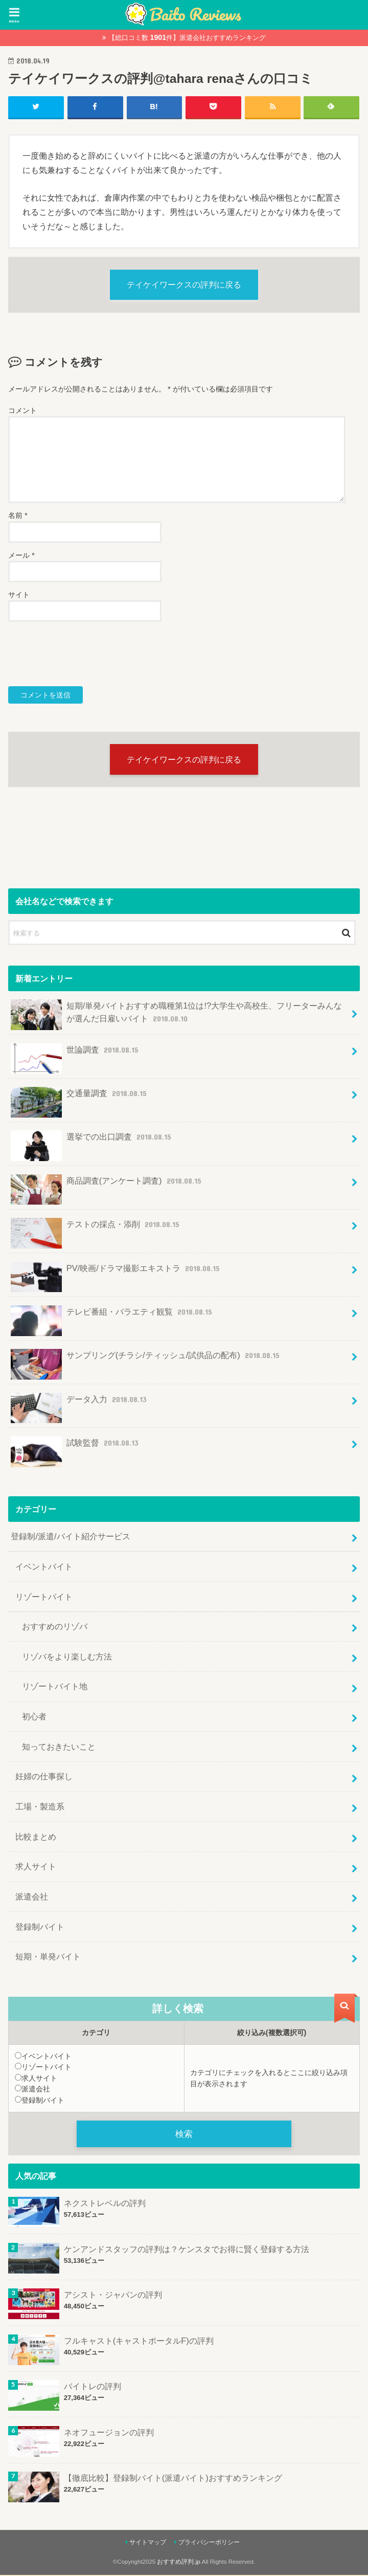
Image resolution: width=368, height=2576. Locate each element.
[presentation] (86, 654)
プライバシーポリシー (209, 2543)
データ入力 (80, 1403)
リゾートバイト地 (54, 1687)
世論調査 (76, 1054)
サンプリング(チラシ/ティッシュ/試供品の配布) (146, 1359)
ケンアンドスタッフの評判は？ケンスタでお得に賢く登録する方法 (186, 2250)
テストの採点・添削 (96, 1228)
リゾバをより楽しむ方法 (67, 1657)
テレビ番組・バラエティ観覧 (112, 1316)
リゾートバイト (44, 1597)
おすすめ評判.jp (178, 2563)
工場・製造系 (39, 1806)
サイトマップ (147, 2543)
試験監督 (76, 1447)
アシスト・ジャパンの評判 (113, 2296)
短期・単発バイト (48, 1956)
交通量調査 (80, 1097)
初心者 (34, 1716)
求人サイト (35, 1867)
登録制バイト (39, 1927)
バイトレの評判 (92, 2387)
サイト (19, 595)
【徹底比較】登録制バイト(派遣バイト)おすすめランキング (173, 2479)
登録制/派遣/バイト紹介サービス (70, 1536)
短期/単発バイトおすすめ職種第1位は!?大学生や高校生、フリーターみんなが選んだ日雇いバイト (176, 1015)
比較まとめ (35, 1837)
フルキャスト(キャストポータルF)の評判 (139, 2341)
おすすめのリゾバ (54, 1626)
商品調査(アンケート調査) (107, 1185)
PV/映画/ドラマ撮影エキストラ (116, 1272)
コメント (22, 411)
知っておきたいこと (59, 1747)
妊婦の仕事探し (44, 1777)
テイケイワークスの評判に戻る (184, 284)
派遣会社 (31, 1897)
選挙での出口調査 (92, 1141)
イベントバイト (44, 1566)
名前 (17, 516)
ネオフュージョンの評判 (109, 2433)
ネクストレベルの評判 (105, 2204)
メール (21, 555)
